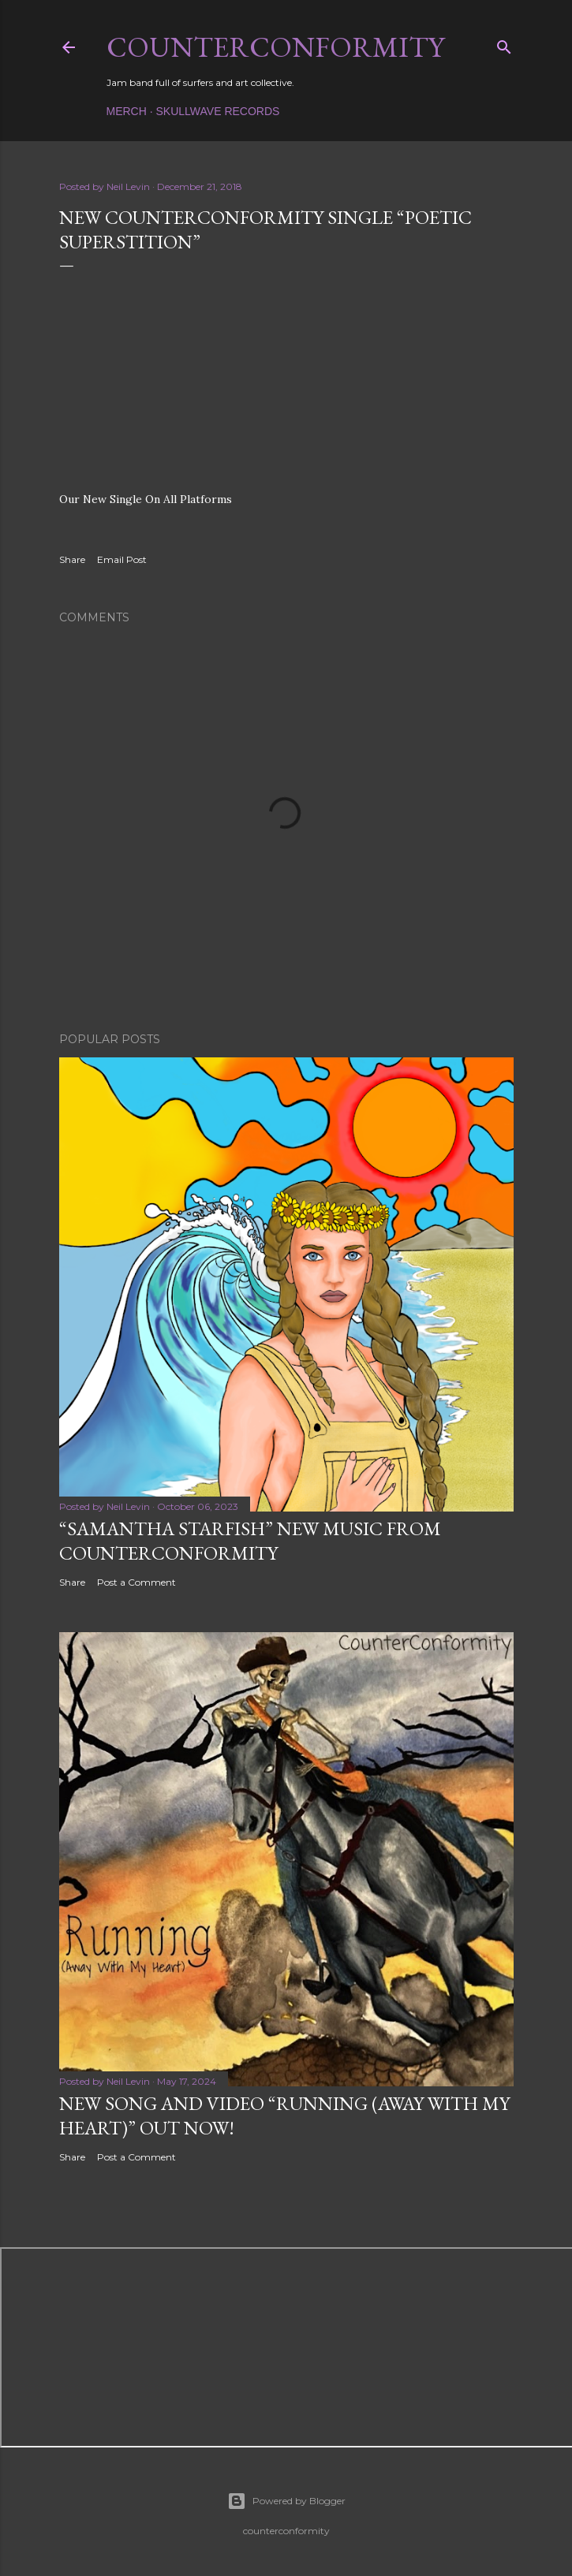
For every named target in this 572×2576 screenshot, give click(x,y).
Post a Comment (136, 1582)
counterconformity (275, 46)
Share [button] (72, 559)
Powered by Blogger (286, 2501)
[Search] (504, 43)
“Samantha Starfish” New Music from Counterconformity (250, 1540)
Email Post (122, 559)
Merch (127, 111)
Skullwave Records (218, 111)
